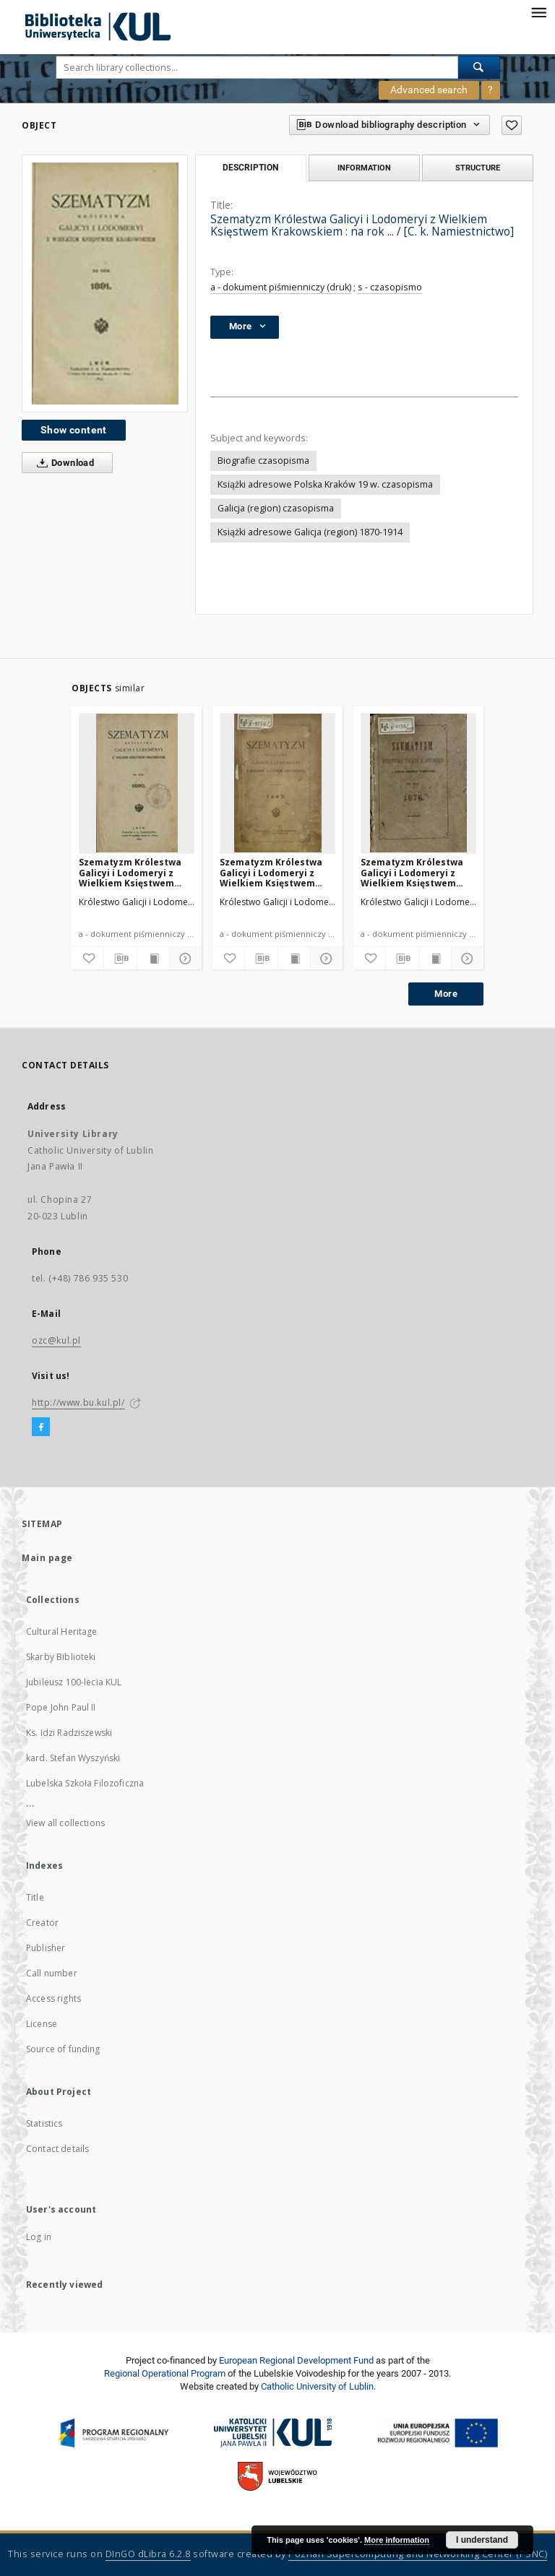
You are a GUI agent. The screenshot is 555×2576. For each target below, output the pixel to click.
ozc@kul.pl (56, 1340)
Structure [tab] (477, 168)
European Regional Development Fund (296, 2360)
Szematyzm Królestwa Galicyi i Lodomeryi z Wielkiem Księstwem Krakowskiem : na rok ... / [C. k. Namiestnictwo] (134, 872)
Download (62, 463)
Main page (47, 1558)
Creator (42, 1922)
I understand (482, 2540)
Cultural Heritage (62, 1631)
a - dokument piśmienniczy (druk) (280, 287)
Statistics (44, 2123)
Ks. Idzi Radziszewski (69, 1732)
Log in (38, 2237)
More (445, 993)
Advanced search (429, 89)
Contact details (57, 2149)
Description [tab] (250, 168)
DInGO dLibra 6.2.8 (148, 2554)
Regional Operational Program (164, 2373)
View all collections (65, 1823)
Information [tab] (364, 168)
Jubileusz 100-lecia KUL (73, 1682)
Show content (73, 430)
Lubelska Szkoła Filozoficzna (85, 1783)
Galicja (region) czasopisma (276, 508)
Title (35, 1897)
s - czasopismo (390, 287)
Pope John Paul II (61, 1707)
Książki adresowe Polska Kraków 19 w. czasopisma (325, 484)
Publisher (45, 1948)
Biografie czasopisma (263, 460)
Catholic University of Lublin (317, 2386)
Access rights (53, 1998)
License (41, 2024)
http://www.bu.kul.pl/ (78, 1402)
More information (396, 2540)
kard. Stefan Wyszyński (73, 1758)
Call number (51, 1973)
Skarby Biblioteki (61, 1657)
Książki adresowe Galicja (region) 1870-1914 (310, 532)
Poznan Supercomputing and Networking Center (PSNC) (417, 2554)
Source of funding (63, 2049)
